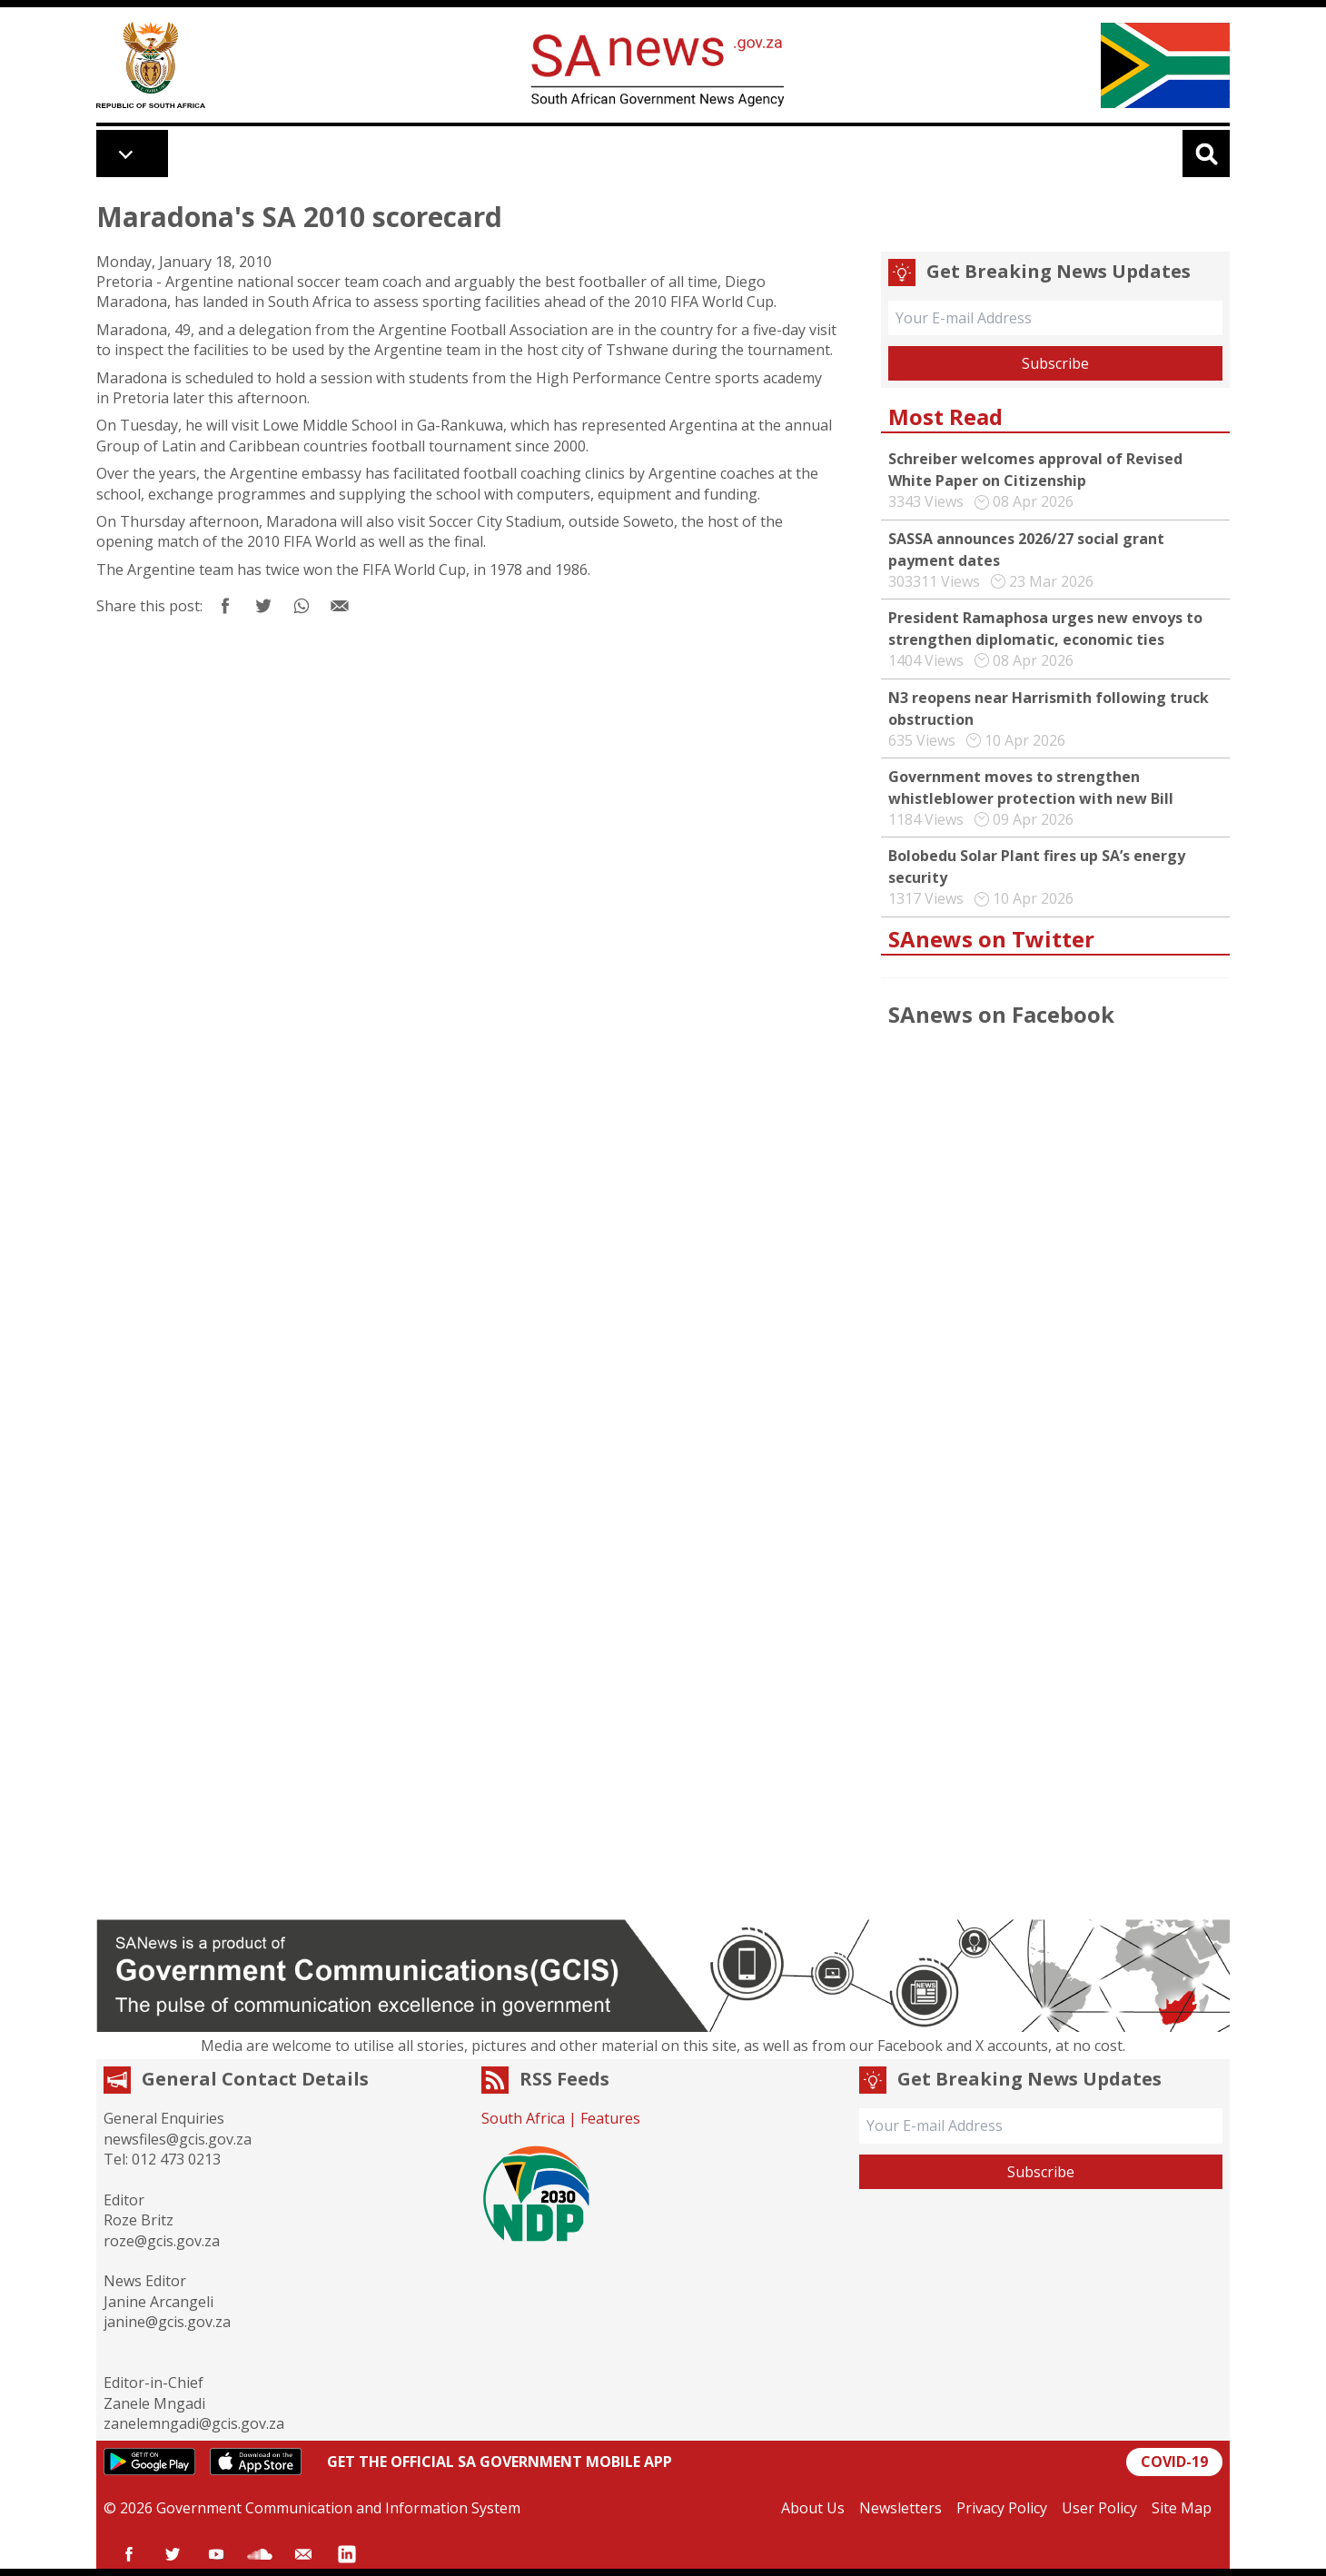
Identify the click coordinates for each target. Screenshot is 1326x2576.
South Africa (523, 2118)
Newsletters (900, 2508)
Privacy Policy (1001, 2508)
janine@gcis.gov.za (167, 2322)
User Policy (1099, 2508)
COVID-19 (1174, 2462)
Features (610, 2118)
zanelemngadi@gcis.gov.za (194, 2423)
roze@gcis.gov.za (162, 2241)
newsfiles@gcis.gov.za (178, 2139)
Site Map (1182, 2508)
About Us (813, 2508)
